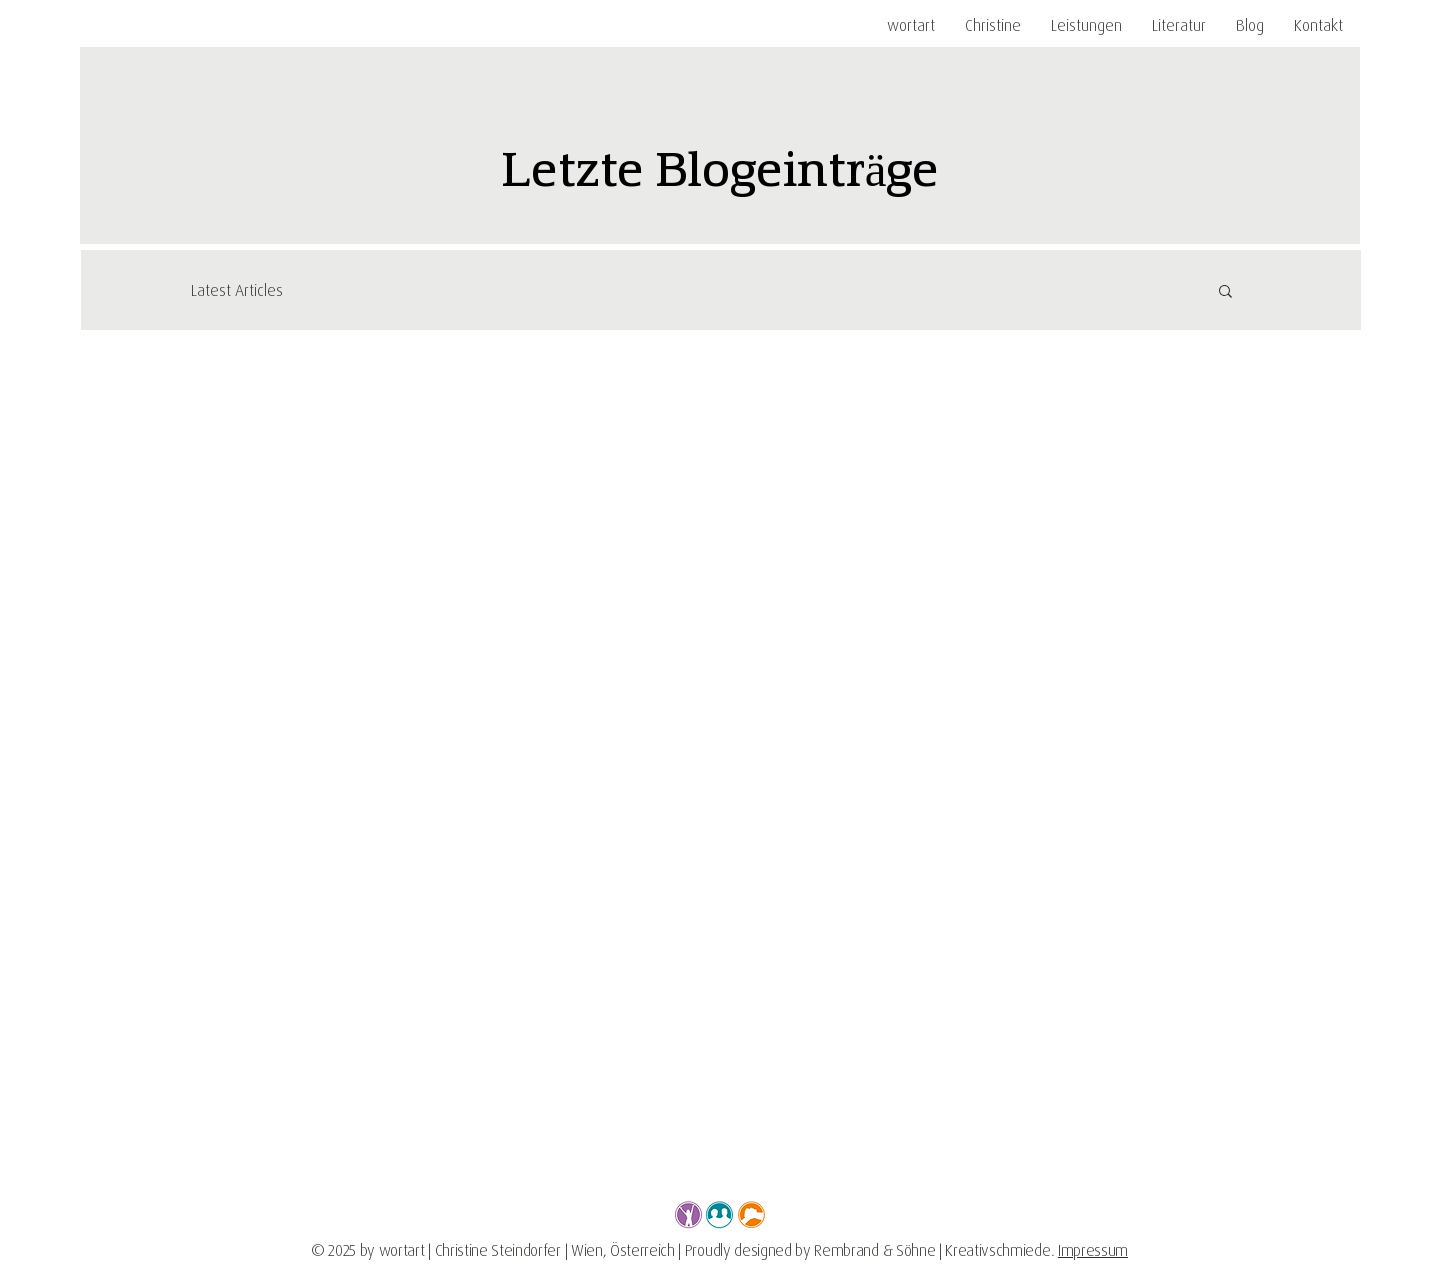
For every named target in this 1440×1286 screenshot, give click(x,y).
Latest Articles (237, 290)
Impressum (1093, 1250)
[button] (1086, 25)
